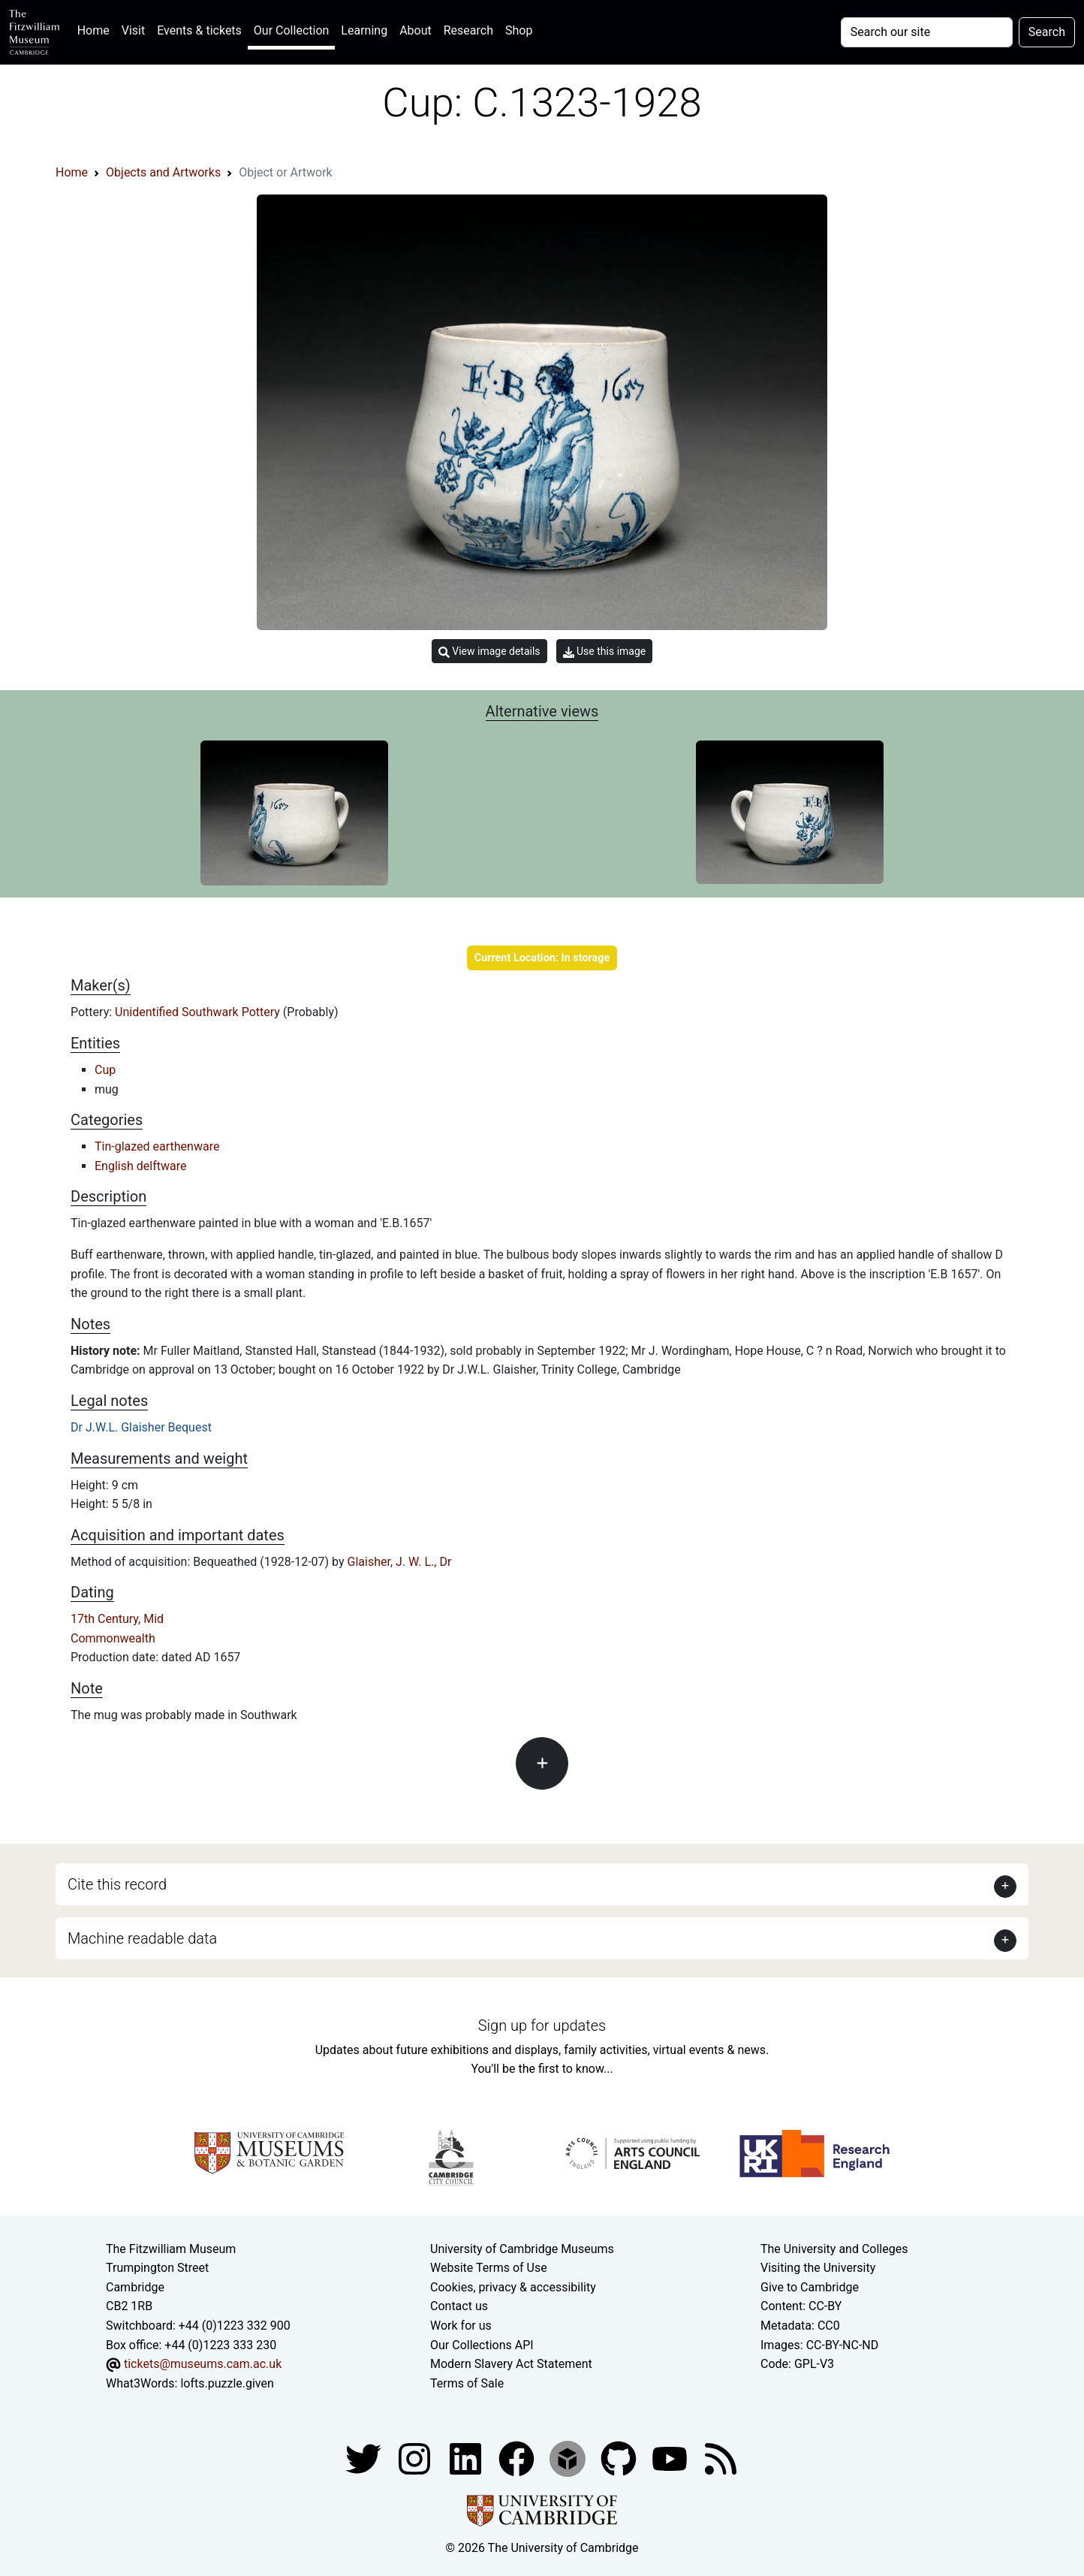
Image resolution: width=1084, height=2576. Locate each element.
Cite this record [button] (117, 1884)
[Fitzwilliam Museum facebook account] (466, 2458)
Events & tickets (199, 30)
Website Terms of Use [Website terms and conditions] (488, 2268)
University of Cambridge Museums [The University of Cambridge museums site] (522, 2249)
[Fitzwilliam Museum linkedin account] (518, 2458)
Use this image (604, 651)
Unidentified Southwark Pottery (199, 1012)
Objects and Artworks (163, 172)
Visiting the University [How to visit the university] (817, 2268)
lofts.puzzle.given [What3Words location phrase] (226, 2383)
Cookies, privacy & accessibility (513, 2287)
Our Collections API (482, 2345)
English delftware (140, 1166)
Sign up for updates (542, 2025)
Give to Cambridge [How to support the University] (809, 2287)
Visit (133, 30)
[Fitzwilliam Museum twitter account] (364, 2458)
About (415, 30)
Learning (364, 30)
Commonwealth (113, 1638)
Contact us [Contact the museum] (459, 2306)
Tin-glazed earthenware (157, 1146)
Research (468, 30)
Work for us (461, 2325)
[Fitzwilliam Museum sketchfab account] (569, 2458)
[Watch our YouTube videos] (671, 2458)
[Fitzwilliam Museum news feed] (721, 2458)
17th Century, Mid (117, 1619)
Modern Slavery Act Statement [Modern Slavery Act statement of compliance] (511, 2364)
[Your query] (927, 32)
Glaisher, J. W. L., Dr (400, 1562)
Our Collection (291, 30)
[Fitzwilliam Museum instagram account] (415, 2458)
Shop (518, 30)
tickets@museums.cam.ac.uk (203, 2364)
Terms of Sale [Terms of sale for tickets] (467, 2383)
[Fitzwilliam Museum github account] (620, 2458)
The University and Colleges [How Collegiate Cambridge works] (834, 2249)
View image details (489, 651)
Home (96, 29)
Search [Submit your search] (1046, 32)
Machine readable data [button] (142, 1938)
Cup (105, 1070)
